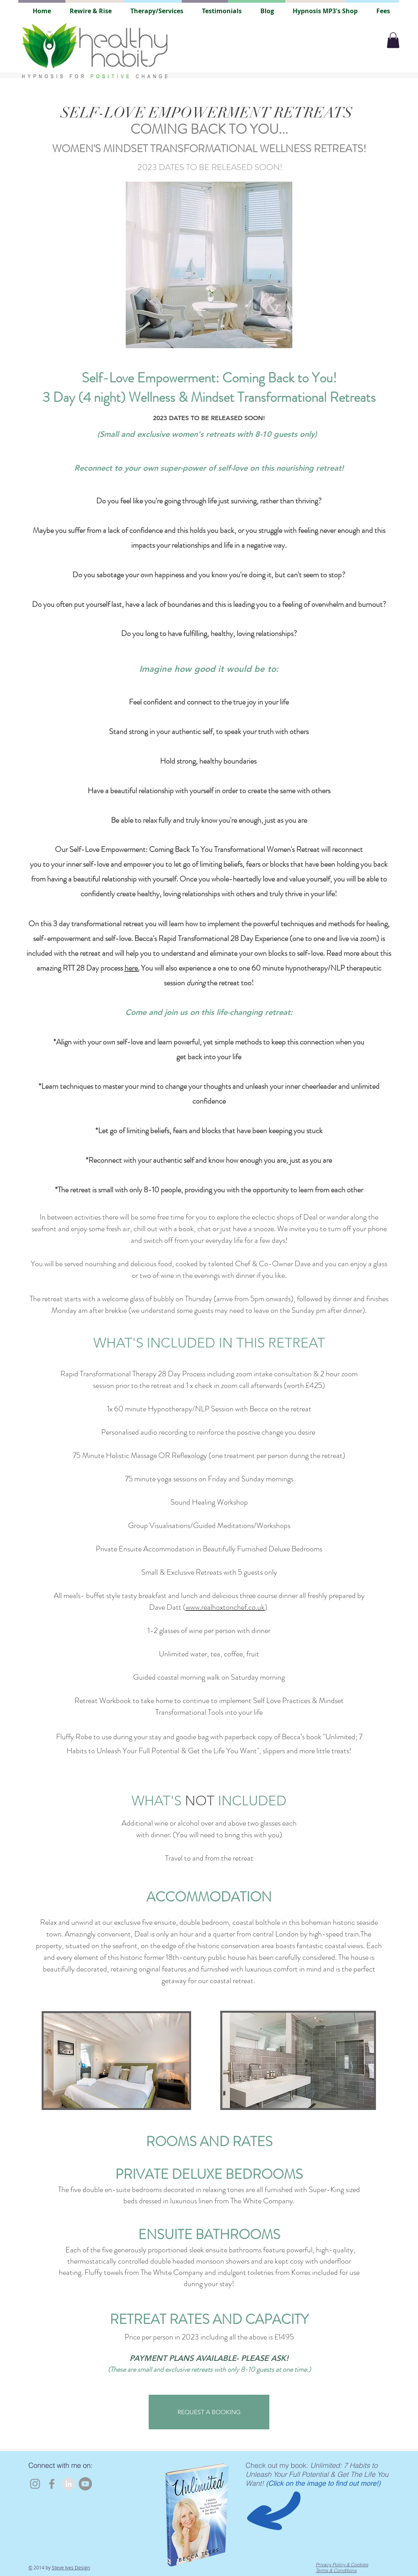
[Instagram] (35, 2483)
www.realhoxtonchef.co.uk (225, 1607)
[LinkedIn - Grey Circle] (68, 2483)
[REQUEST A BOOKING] (209, 2412)
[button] (393, 40)
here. (132, 968)
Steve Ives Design (71, 2567)
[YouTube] (85, 2483)
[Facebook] (51, 2483)
